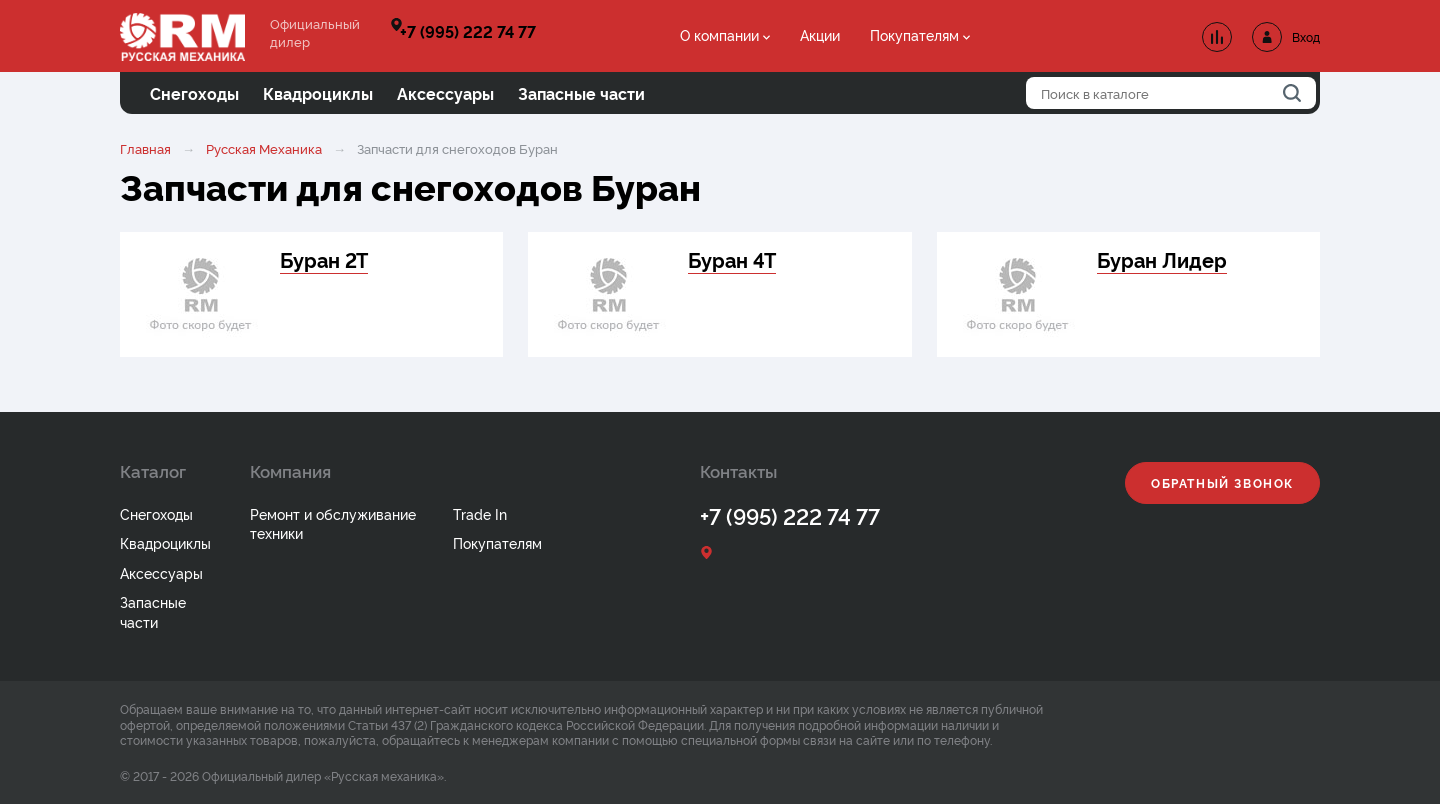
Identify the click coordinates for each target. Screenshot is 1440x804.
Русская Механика (264, 148)
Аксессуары (161, 572)
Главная (145, 148)
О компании (719, 34)
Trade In (480, 513)
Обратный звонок (1222, 482)
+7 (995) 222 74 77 (468, 31)
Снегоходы (156, 513)
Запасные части (153, 611)
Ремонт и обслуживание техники (333, 523)
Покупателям (914, 34)
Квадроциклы (165, 542)
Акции (820, 34)
